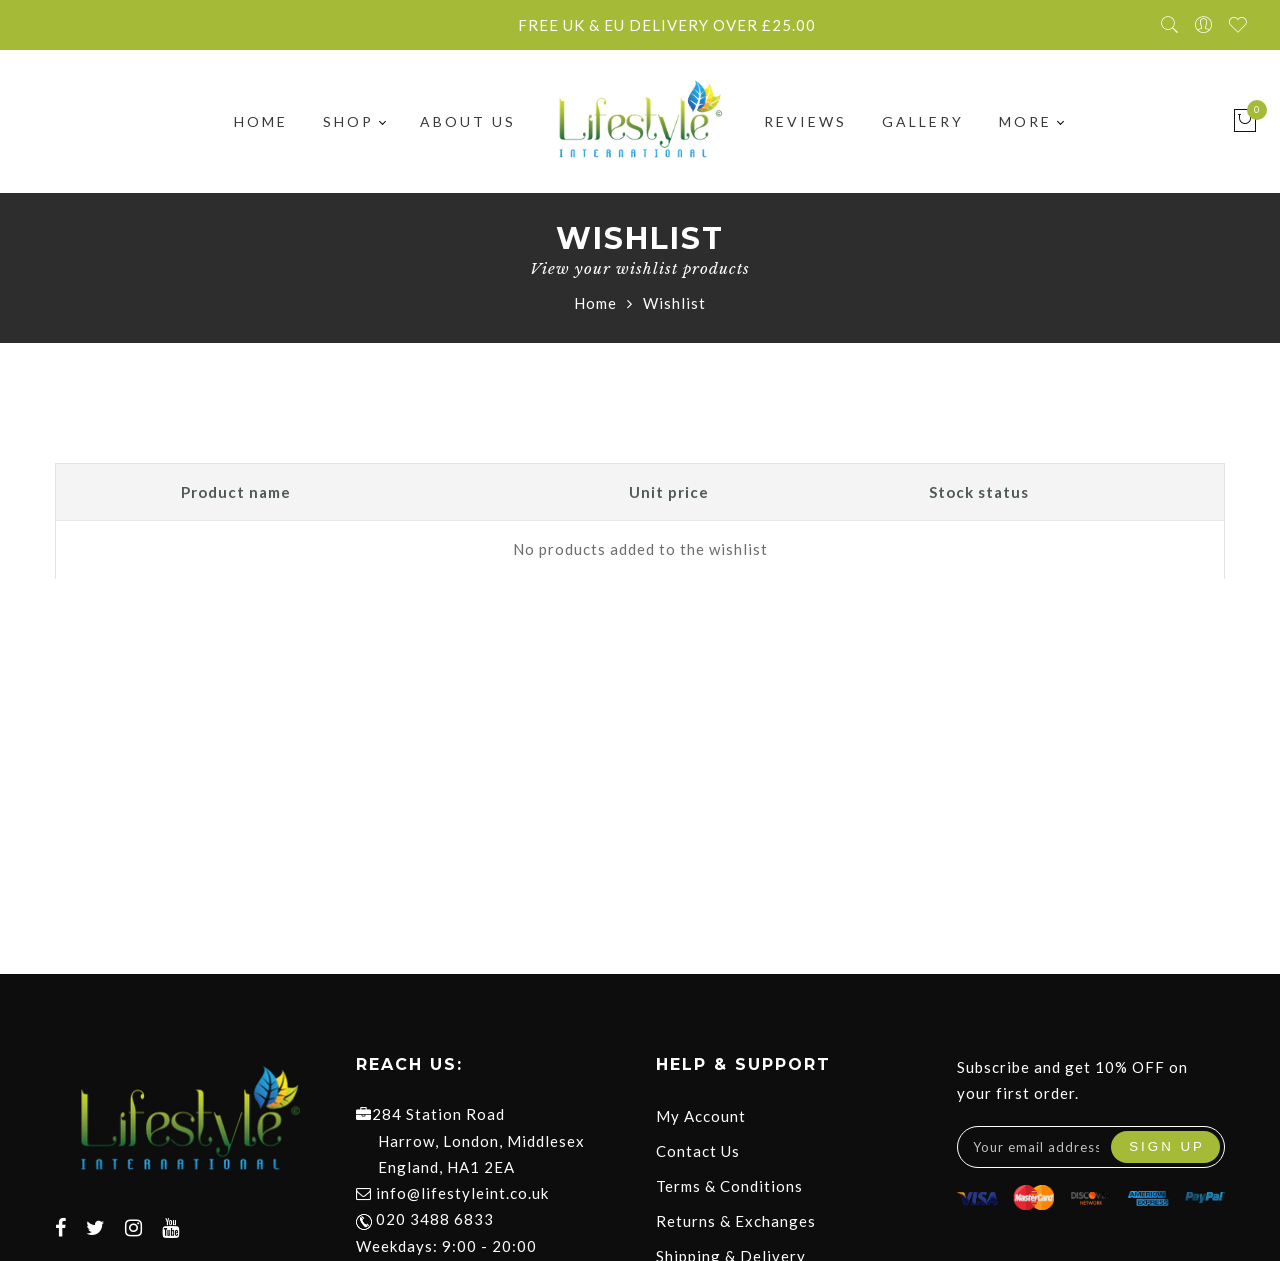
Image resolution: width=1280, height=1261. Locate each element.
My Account (701, 1116)
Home (261, 121)
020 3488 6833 (425, 1219)
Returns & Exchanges (736, 1221)
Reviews (805, 121)
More (1031, 121)
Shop (354, 121)
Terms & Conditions (729, 1186)
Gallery (923, 121)
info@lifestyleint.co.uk (462, 1193)
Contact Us (698, 1151)
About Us (468, 121)
